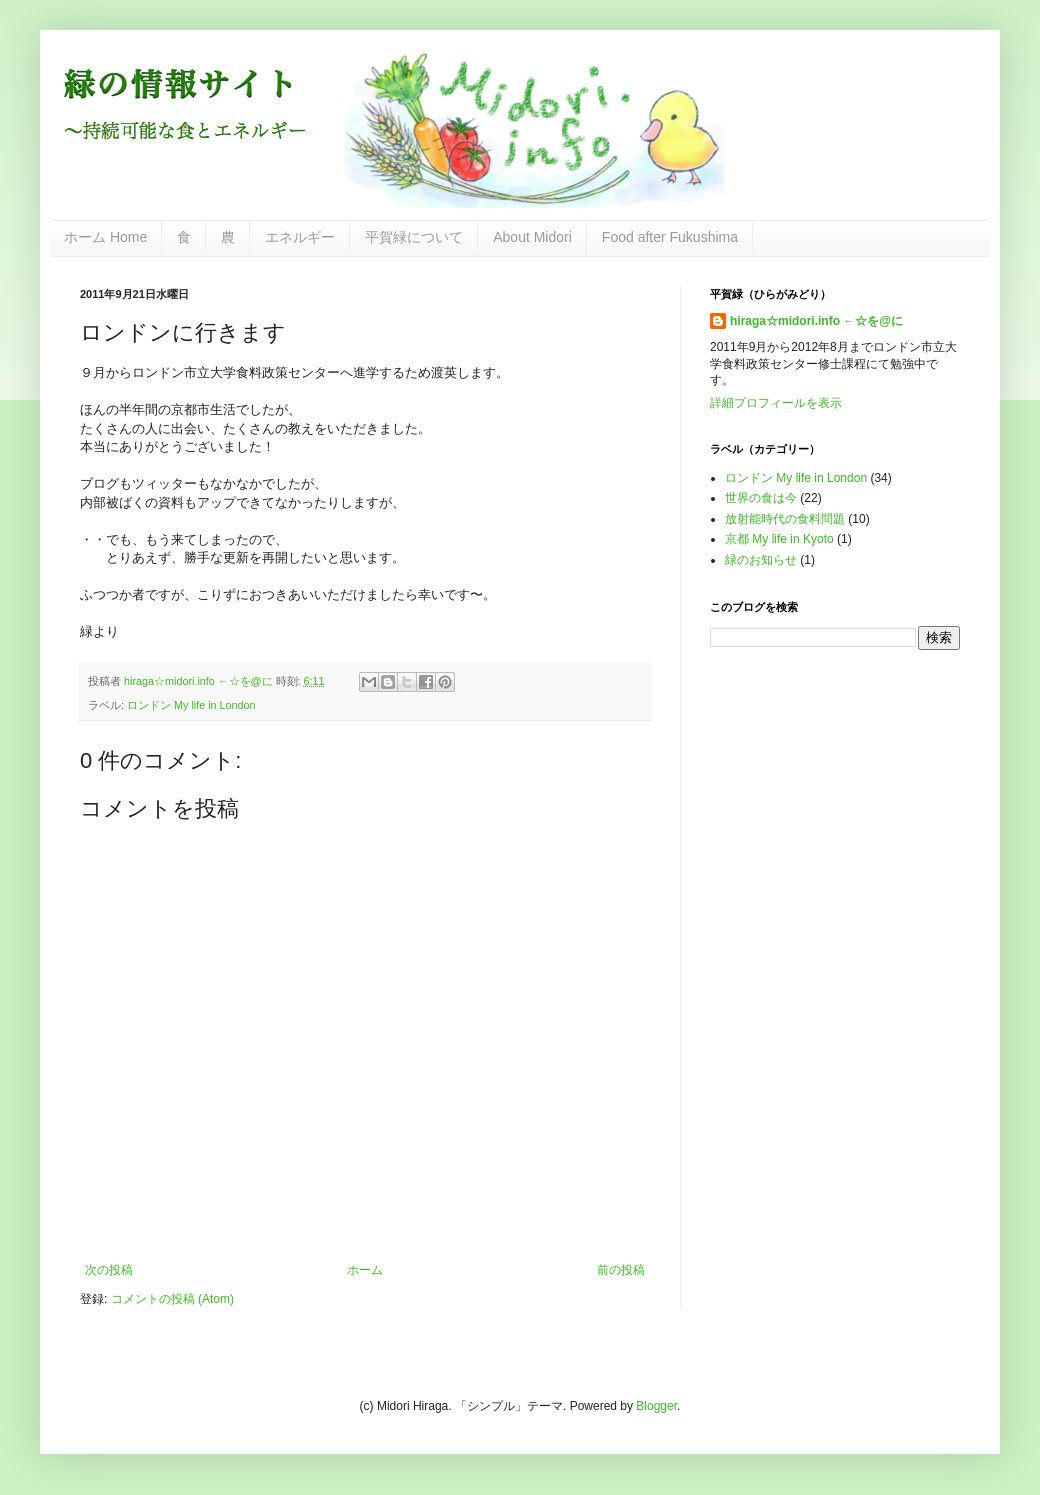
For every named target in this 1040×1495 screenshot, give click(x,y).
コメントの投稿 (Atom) (172, 1299)
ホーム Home (105, 237)
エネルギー (300, 237)
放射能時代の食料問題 (785, 519)
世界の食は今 (761, 498)
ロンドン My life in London (191, 705)
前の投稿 (621, 1270)
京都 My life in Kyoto (779, 539)
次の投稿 (109, 1270)
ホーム (365, 1270)
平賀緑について (414, 237)
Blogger (656, 1406)
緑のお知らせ (761, 560)
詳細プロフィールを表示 (776, 403)
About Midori (532, 237)
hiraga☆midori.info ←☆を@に (816, 321)
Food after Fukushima (670, 237)
